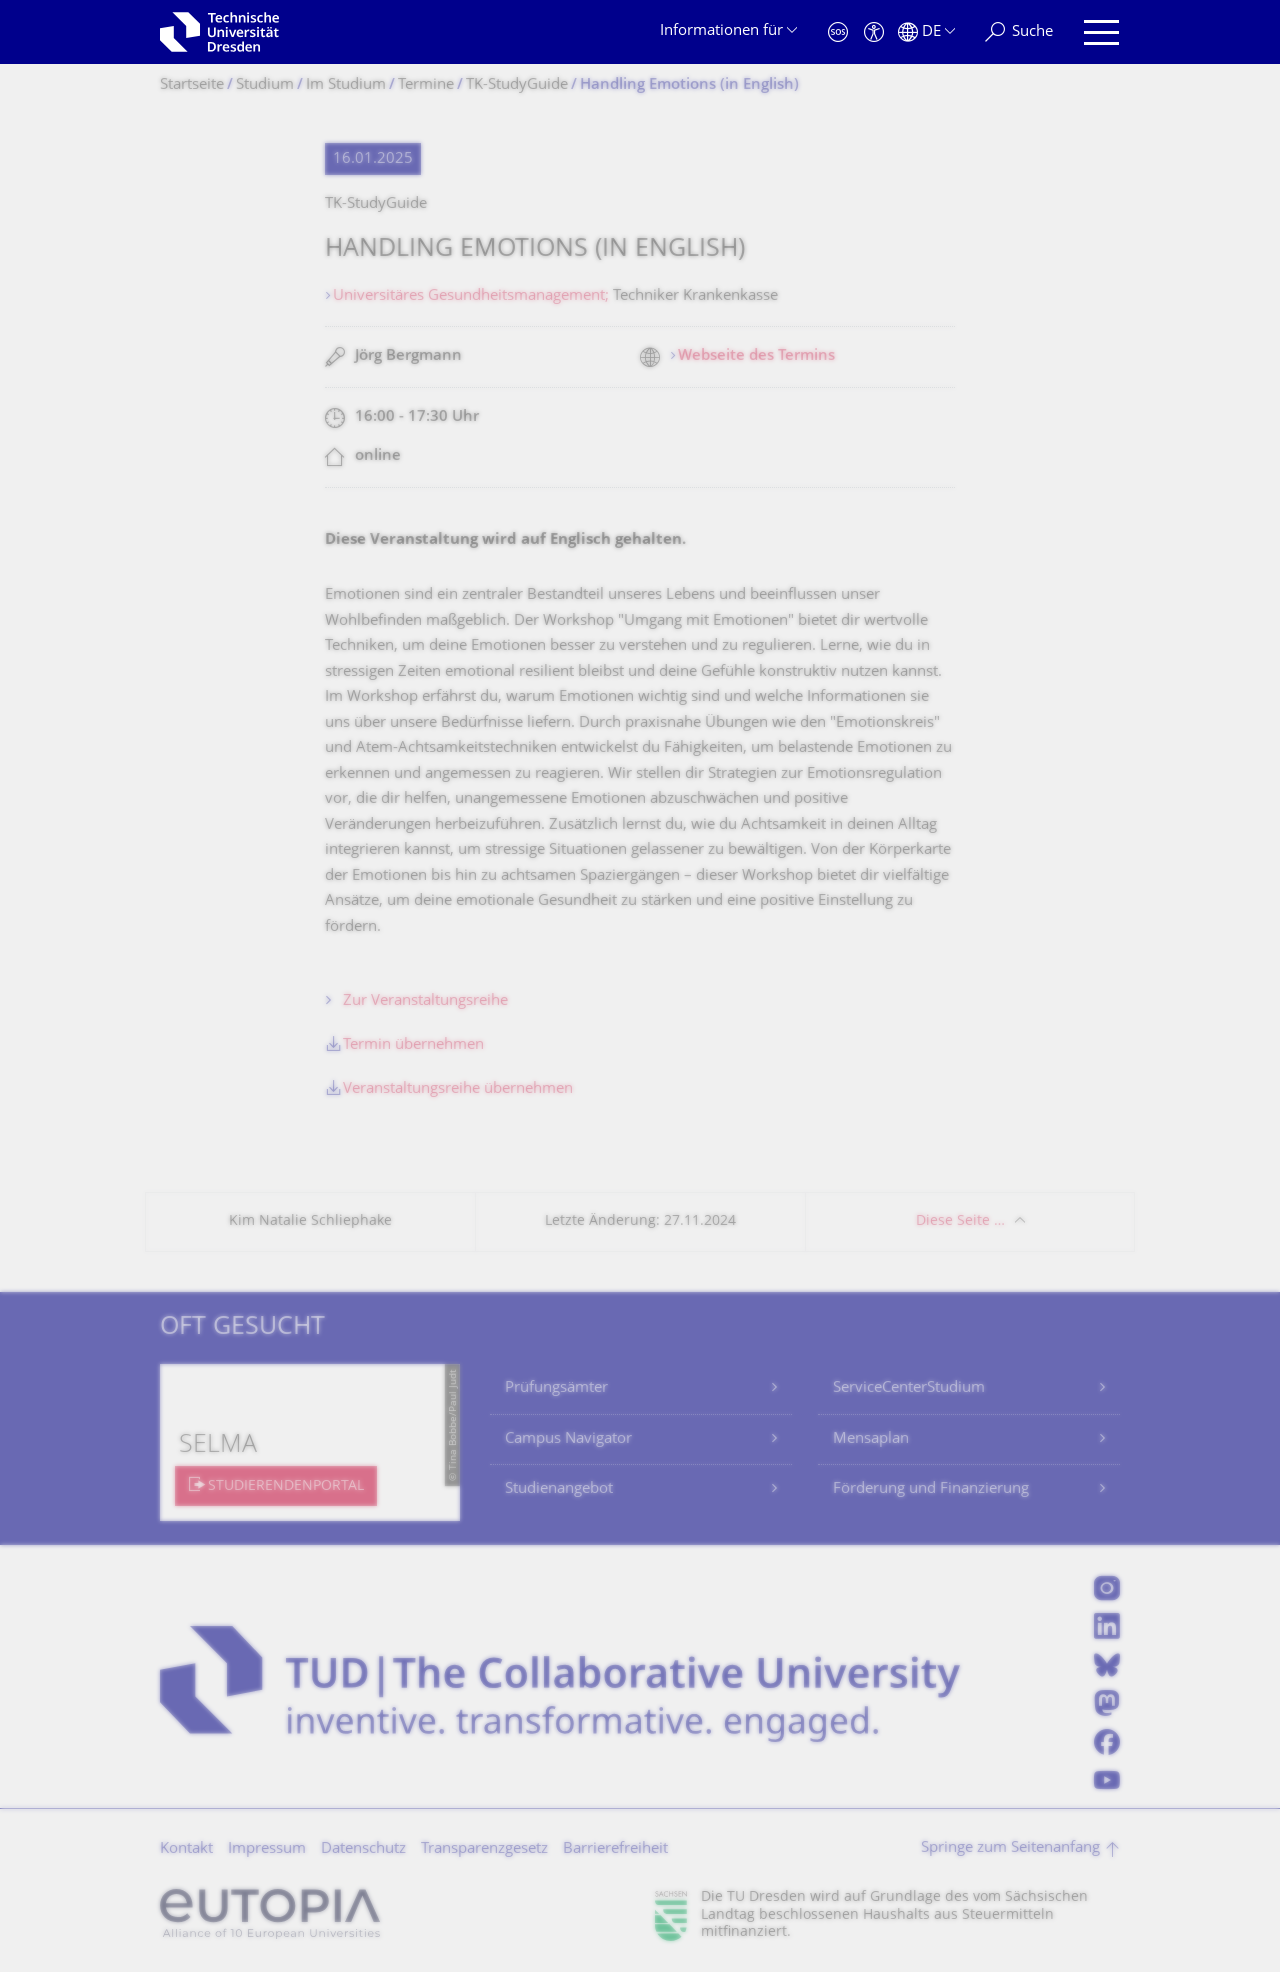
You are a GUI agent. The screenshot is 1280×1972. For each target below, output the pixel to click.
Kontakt (186, 1849)
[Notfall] (838, 32)
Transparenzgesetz (484, 1849)
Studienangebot (559, 1489)
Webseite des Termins (756, 356)
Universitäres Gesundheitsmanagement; (473, 296)
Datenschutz (363, 1849)
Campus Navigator (568, 1439)
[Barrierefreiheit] (874, 32)
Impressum (267, 1849)
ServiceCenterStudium (909, 1388)
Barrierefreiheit (615, 1849)
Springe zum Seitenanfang (1010, 1848)
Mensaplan (871, 1439)
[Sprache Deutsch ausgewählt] (926, 32)
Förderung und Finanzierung (931, 1489)
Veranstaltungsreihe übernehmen (458, 1089)
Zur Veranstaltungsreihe (425, 1001)
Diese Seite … (960, 1221)
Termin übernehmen (413, 1045)
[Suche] (1019, 32)
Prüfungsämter (556, 1388)
